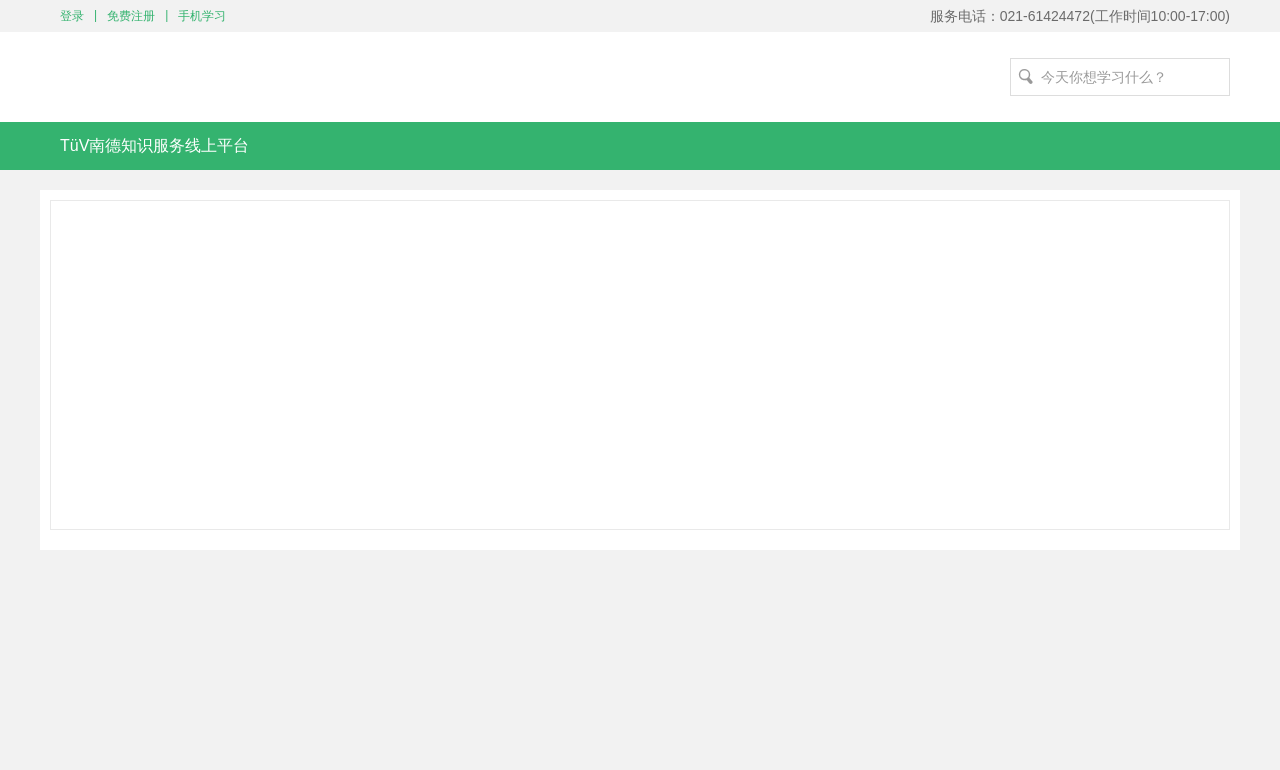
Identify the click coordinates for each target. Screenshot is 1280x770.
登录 (72, 16)
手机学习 (202, 16)
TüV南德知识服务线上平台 (154, 145)
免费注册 (131, 16)
